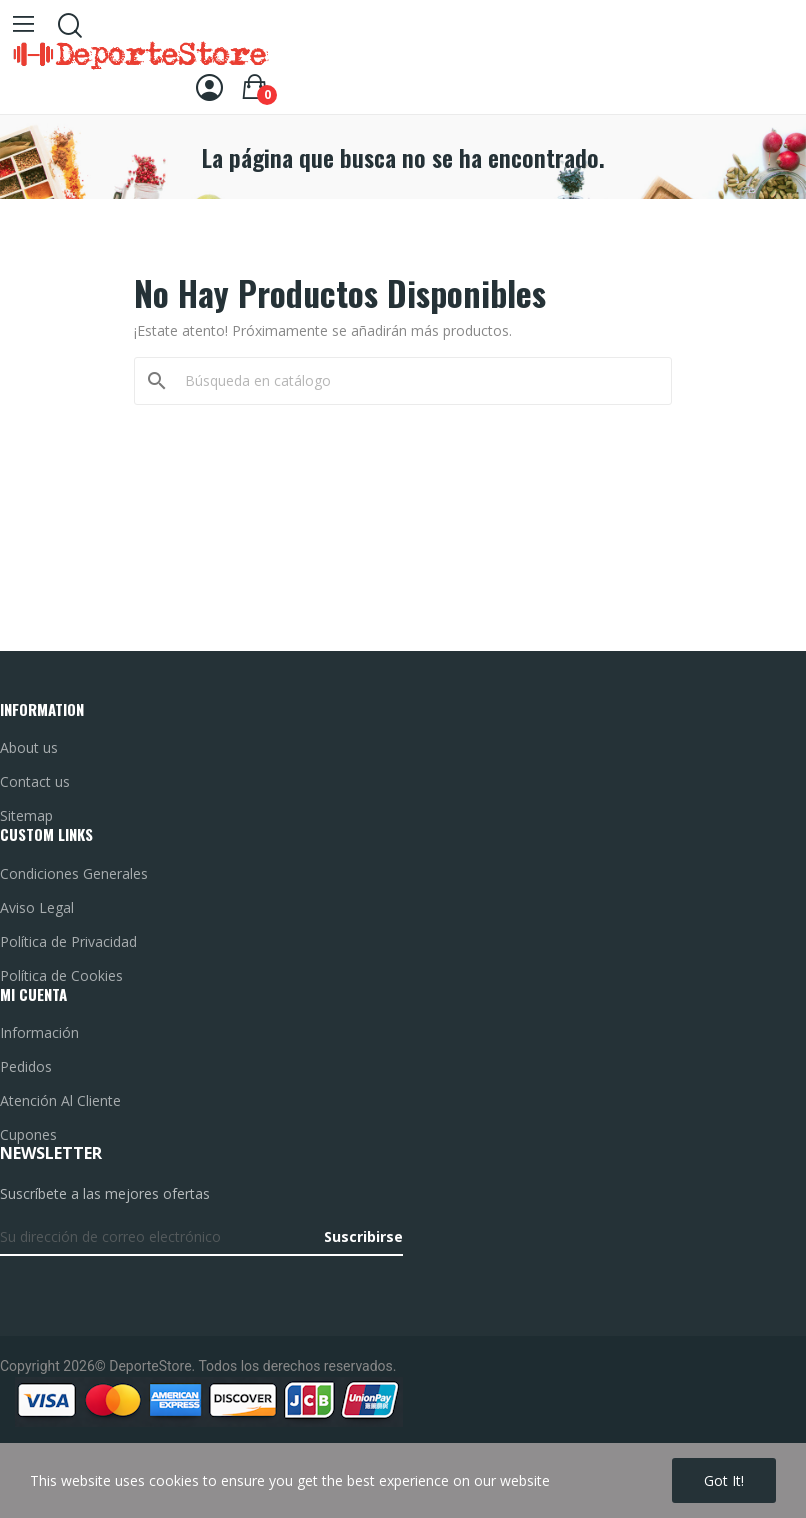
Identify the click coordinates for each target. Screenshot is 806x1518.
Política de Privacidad (68, 941)
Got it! (724, 1480)
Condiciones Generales (74, 873)
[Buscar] (415, 381)
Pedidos (26, 1066)
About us (29, 747)
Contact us (35, 781)
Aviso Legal (37, 907)
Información (39, 1032)
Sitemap (26, 815)
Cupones (28, 1134)
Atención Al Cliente (60, 1100)
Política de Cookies (61, 975)
